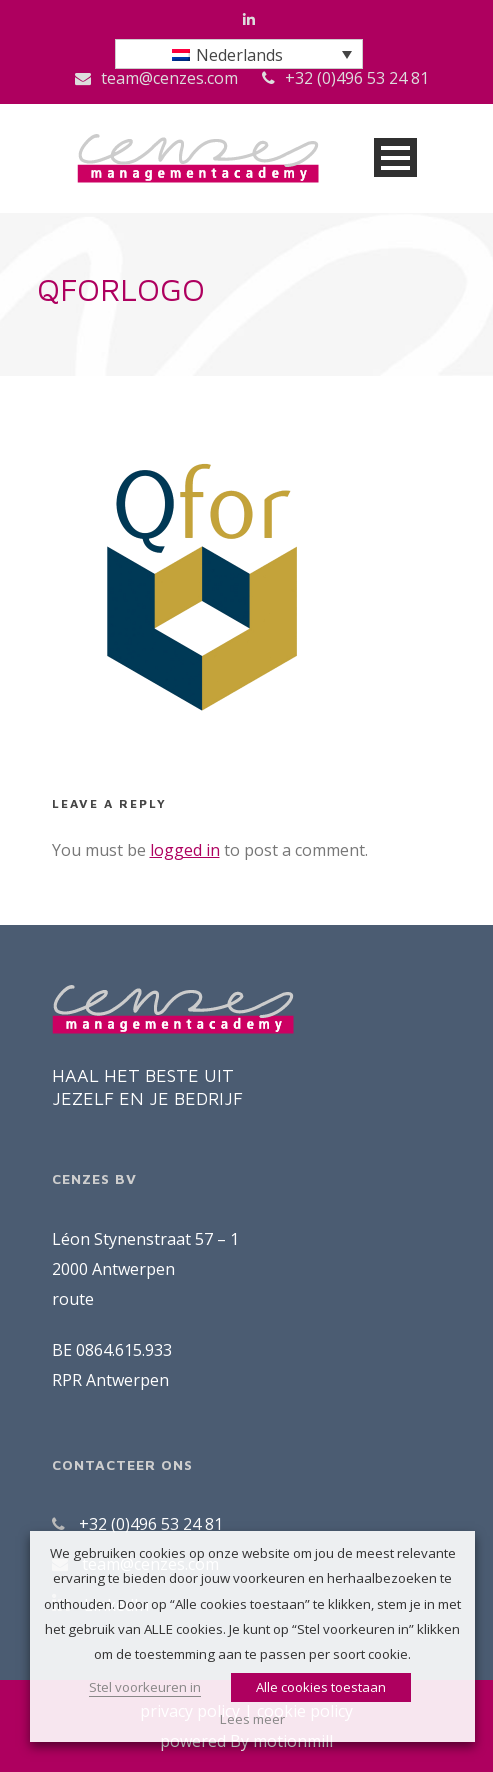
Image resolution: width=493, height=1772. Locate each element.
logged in (185, 850)
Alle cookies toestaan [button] (321, 1687)
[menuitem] (239, 54)
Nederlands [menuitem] (239, 55)
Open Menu (395, 157)
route (73, 1299)
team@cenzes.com (169, 78)
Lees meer (252, 1719)
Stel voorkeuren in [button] (145, 1687)
